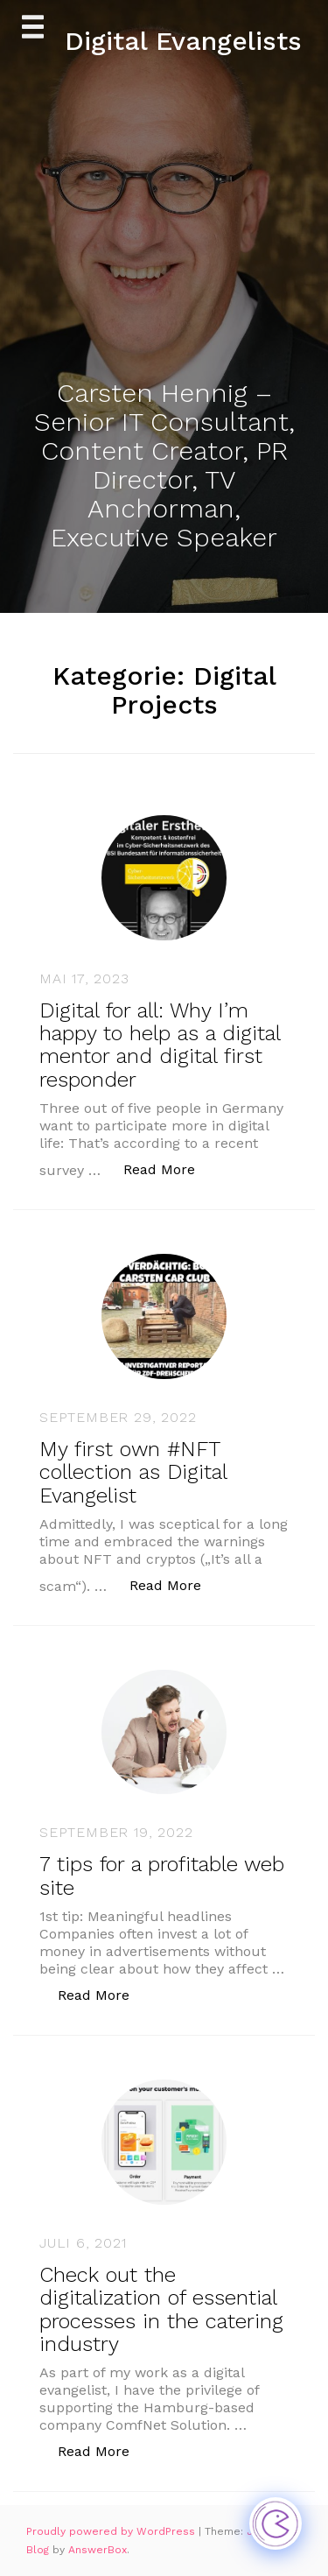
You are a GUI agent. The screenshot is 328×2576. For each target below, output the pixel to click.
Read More (168, 1168)
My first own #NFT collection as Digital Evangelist (133, 1472)
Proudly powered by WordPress (112, 2531)
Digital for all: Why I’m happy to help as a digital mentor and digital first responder (159, 1045)
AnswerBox (97, 2550)
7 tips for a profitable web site (161, 1875)
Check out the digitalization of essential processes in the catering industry (161, 2309)
